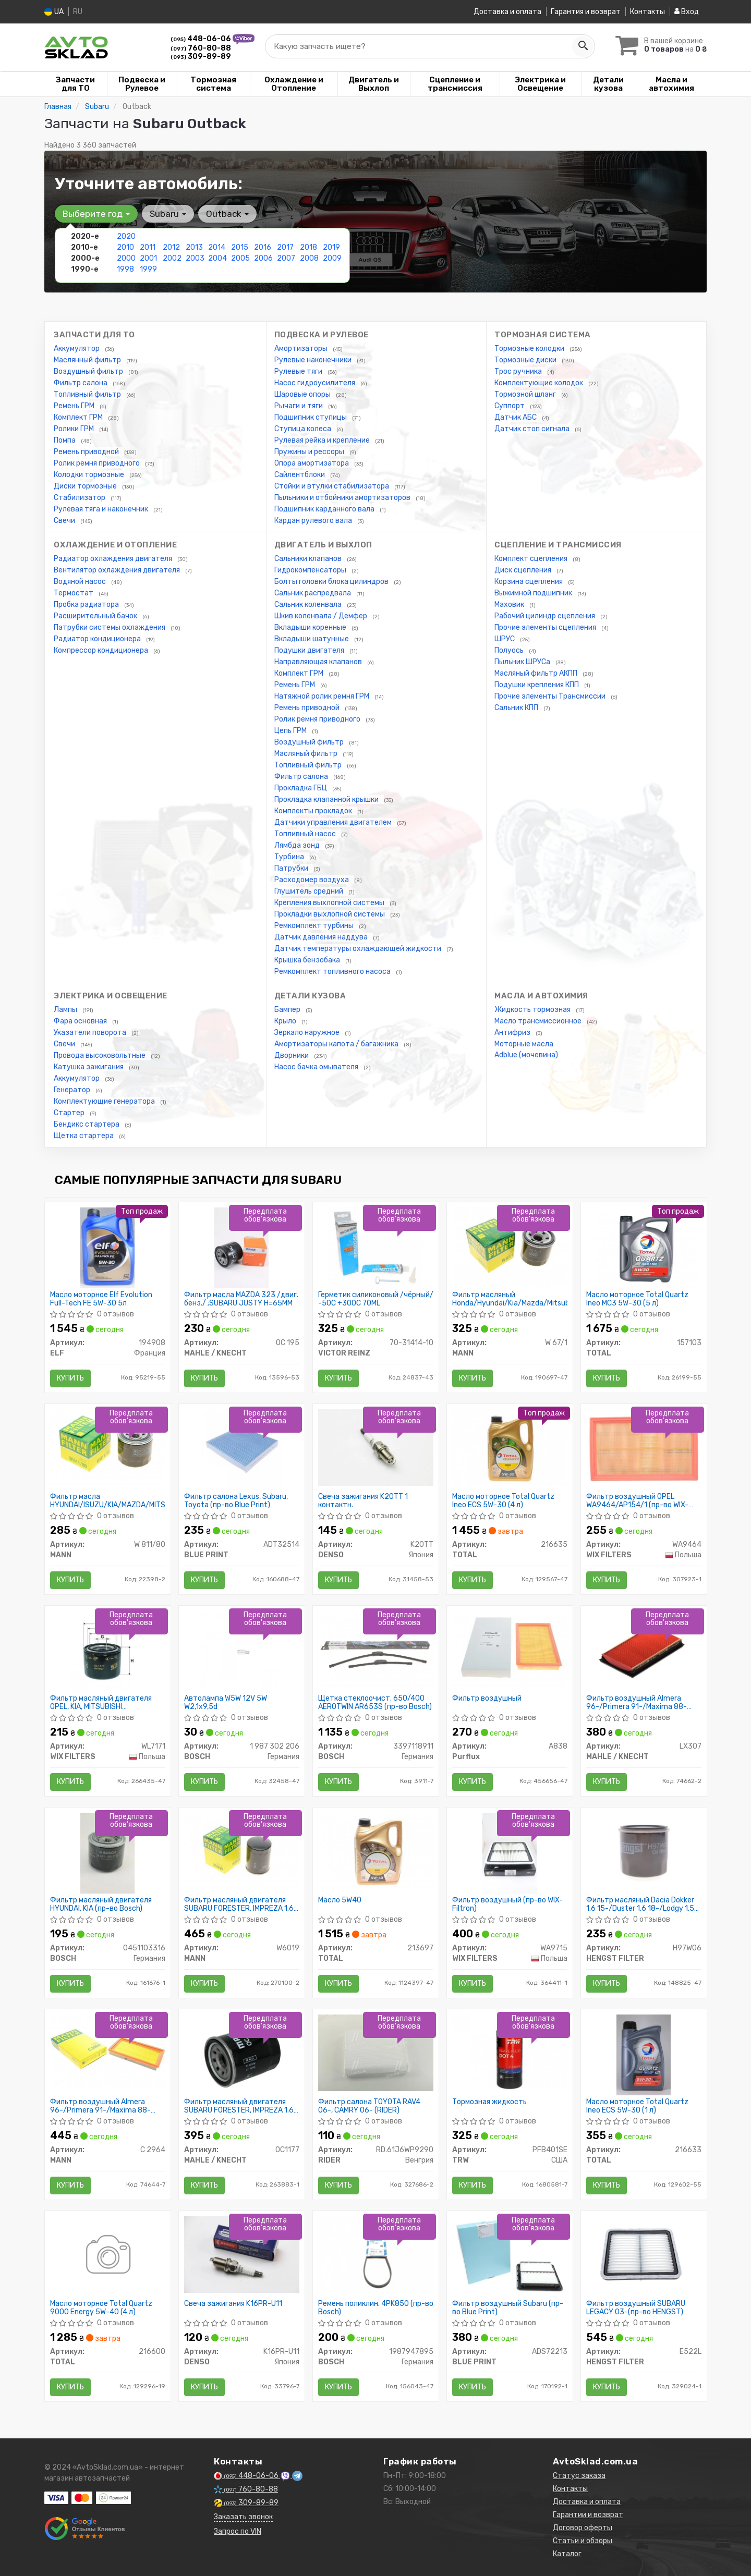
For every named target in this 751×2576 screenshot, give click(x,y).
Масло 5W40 (339, 1900)
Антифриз (513, 1032)
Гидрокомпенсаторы (311, 570)
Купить (70, 1378)
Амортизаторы (301, 348)
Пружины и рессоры (310, 451)
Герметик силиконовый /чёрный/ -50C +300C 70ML (375, 1299)
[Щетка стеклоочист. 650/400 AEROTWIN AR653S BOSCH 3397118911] (375, 1648)
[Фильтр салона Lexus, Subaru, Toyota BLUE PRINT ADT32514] (241, 1449)
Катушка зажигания (89, 1067)
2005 (240, 258)
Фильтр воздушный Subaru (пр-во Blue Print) (507, 2308)
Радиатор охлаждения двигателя (114, 558)
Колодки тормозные (90, 474)
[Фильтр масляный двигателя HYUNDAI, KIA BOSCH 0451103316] (107, 1852)
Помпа (65, 440)
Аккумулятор (77, 348)
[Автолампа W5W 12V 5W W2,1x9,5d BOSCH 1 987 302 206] (241, 1650)
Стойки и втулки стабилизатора (332, 486)
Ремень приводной (87, 451)
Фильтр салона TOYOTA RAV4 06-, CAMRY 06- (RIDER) (369, 2106)
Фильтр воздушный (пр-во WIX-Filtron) (507, 1904)
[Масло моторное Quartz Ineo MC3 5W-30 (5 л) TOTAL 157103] (644, 1247)
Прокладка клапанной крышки (327, 799)
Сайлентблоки (300, 474)
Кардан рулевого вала (314, 520)
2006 (263, 258)
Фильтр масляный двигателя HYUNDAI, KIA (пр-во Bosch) (101, 1904)
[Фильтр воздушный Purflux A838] (509, 1648)
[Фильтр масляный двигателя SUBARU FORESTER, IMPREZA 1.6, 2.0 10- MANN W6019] (241, 1850)
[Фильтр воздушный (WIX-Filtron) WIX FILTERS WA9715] (509, 1852)
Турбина (290, 856)
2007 (286, 258)
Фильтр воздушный (487, 1698)
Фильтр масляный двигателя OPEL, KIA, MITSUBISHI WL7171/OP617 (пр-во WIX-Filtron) (107, 1702)
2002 (172, 258)
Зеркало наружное (307, 1032)
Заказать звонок (243, 2516)
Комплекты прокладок (314, 811)
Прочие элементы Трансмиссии (550, 696)
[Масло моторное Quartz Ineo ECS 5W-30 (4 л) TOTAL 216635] (509, 1447)
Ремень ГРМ (75, 405)
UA (54, 11)
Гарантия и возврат (586, 11)
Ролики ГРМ (74, 428)
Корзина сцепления (529, 581)
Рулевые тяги (299, 371)
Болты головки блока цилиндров (332, 581)
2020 (126, 236)
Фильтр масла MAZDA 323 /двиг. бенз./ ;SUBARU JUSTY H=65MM (241, 1299)
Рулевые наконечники (313, 360)
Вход (686, 11)
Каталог (567, 2553)
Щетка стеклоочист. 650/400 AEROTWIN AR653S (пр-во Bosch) (375, 1702)
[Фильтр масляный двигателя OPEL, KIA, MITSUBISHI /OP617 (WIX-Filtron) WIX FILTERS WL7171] (107, 1650)
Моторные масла (523, 1044)
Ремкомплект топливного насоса (333, 971)
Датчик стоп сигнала (532, 428)
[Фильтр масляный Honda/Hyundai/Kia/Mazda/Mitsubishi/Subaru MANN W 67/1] (509, 1246)
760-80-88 (201, 48)
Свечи (65, 520)
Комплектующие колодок (539, 383)
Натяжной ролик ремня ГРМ (322, 696)
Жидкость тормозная (533, 1009)
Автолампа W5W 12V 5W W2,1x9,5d (225, 1702)
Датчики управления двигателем (333, 822)
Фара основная (81, 1021)
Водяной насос (80, 581)
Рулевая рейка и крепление (322, 440)
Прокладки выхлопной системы (330, 914)
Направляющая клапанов (319, 661)
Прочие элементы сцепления (546, 627)
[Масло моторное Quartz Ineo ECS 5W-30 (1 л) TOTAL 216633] (643, 2054)
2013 (194, 247)
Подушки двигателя (310, 650)
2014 (216, 247)
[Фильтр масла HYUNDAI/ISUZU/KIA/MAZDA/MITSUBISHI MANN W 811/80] (107, 1447)
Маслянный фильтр (88, 360)
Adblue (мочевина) (526, 1055)
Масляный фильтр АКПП (536, 673)
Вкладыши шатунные (312, 638)
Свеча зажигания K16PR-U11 (233, 2304)
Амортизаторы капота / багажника (337, 1044)
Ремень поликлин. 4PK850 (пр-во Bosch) (375, 2308)
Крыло (286, 1021)
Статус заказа (579, 2475)
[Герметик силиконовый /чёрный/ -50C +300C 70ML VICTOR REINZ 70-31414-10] (375, 1247)
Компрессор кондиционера (102, 650)
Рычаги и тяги (299, 405)
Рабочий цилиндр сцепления (545, 616)
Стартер (70, 1112)
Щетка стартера (84, 1135)
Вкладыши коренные (311, 627)
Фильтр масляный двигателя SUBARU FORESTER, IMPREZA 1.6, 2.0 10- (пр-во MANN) (239, 1904)
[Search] (582, 46)
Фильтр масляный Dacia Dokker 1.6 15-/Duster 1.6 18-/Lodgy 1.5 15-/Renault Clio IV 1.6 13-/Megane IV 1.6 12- (640, 1904)
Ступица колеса (303, 428)
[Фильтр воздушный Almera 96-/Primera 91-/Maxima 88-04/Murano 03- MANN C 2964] (107, 2051)
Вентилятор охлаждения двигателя (117, 570)
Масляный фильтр (306, 753)
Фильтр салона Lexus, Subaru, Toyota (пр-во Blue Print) (236, 1501)
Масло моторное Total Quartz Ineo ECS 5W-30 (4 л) (503, 1501)
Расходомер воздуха (312, 879)
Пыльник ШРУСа (523, 661)
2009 (332, 258)
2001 (148, 258)
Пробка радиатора (87, 604)
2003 (195, 258)
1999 (148, 269)
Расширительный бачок (96, 616)
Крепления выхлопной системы (330, 902)
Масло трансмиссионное (538, 1021)
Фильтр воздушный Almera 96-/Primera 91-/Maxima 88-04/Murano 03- (636, 1702)
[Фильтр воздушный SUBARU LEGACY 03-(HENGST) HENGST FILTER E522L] (643, 2254)
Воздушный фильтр (89, 371)
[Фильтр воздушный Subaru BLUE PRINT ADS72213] (509, 2255)
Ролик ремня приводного (97, 463)
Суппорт (510, 405)
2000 (126, 258)
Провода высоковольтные (100, 1055)
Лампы (66, 1009)
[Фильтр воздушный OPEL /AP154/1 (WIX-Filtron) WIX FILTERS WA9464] (643, 1447)
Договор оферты (582, 2527)
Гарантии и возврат (588, 2514)
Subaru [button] (168, 214)
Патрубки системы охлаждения (110, 627)
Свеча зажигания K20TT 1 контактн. (363, 1501)
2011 (147, 247)
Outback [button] (227, 214)
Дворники (292, 1055)
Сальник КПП (517, 707)
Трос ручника (518, 371)
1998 (125, 269)
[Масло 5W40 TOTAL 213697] (375, 1850)
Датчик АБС (516, 417)
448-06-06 (202, 38)
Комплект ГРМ (79, 417)
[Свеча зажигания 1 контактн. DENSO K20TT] (375, 1447)
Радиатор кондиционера (98, 638)
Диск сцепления (523, 570)
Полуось (509, 650)
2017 (285, 247)
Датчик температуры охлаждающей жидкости (358, 948)
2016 (262, 247)
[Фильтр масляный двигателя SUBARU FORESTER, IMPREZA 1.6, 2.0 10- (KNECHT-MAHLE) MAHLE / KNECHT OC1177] (242, 2054)
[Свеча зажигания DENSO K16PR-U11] (241, 2254)
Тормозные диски (526, 360)
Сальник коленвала (308, 604)
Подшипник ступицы (311, 417)
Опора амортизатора (312, 463)
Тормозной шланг (526, 394)
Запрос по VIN (237, 2531)
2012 (171, 247)
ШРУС (505, 638)
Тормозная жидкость (489, 2102)
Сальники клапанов (308, 558)
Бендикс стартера (87, 1124)
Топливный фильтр (88, 394)
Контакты (647, 11)
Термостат (74, 593)
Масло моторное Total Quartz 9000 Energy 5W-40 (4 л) (101, 2308)
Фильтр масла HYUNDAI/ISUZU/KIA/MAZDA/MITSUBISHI (107, 1501)
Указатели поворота (91, 1032)
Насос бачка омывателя (317, 1067)
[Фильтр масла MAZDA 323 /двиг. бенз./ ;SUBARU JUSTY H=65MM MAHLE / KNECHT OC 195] (241, 1247)
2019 (331, 247)
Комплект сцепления (531, 558)
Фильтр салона (81, 383)
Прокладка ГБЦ (301, 788)
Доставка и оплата (507, 11)
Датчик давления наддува (321, 937)
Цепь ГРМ (291, 730)
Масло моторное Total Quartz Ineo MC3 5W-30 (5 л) (637, 1299)
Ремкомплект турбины (314, 925)
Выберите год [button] (96, 214)
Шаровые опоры (303, 394)
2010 (125, 247)
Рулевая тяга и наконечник (102, 509)
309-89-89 (201, 56)
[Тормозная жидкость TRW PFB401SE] (509, 2052)
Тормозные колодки (530, 348)
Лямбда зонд (297, 845)
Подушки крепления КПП (537, 684)
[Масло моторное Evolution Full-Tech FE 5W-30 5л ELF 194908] (107, 1247)
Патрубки (292, 868)
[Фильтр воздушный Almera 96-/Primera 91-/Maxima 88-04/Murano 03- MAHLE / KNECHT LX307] (644, 1650)
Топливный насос (305, 833)
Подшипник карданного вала (325, 509)
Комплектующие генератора (105, 1101)
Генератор (73, 1089)
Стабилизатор (80, 497)
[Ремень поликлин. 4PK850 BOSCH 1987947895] (375, 2254)
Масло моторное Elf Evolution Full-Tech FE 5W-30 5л (101, 1299)
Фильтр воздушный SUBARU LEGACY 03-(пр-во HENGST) (635, 2308)
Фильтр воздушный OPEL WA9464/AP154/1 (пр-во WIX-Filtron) (637, 1501)
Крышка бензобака (308, 960)
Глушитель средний (309, 891)
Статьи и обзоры (582, 2540)
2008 (309, 258)
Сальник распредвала (313, 593)
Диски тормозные (86, 486)
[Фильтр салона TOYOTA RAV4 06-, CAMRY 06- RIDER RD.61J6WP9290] (375, 2052)
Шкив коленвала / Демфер (321, 616)
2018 (308, 247)
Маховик (510, 604)
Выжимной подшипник (534, 593)
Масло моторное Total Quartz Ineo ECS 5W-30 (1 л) (637, 2106)
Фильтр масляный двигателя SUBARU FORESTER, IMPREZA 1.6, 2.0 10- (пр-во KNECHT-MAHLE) (239, 2106)
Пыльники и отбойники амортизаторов (343, 497)
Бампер (288, 1009)
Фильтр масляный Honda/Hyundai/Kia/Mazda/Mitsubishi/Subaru (509, 1299)
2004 (217, 258)
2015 (239, 247)
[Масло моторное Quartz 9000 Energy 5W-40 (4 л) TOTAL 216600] (107, 2256)
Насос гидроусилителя (315, 383)
